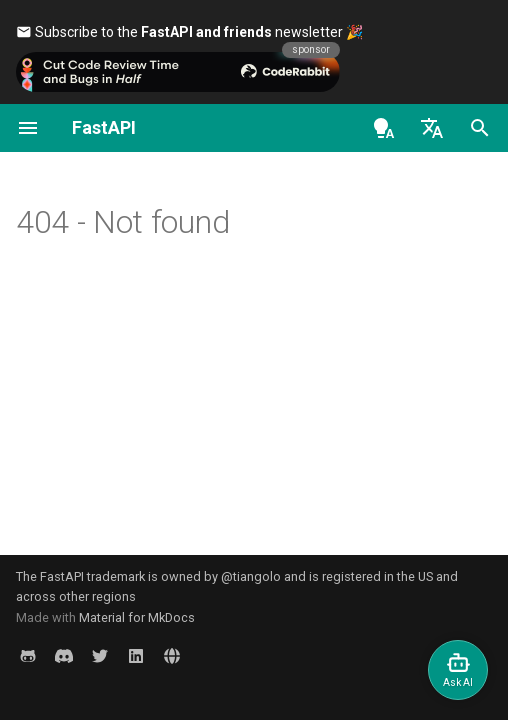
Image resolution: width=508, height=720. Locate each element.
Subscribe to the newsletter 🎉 (189, 32)
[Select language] (432, 128)
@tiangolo (251, 576)
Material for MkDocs (137, 617)
